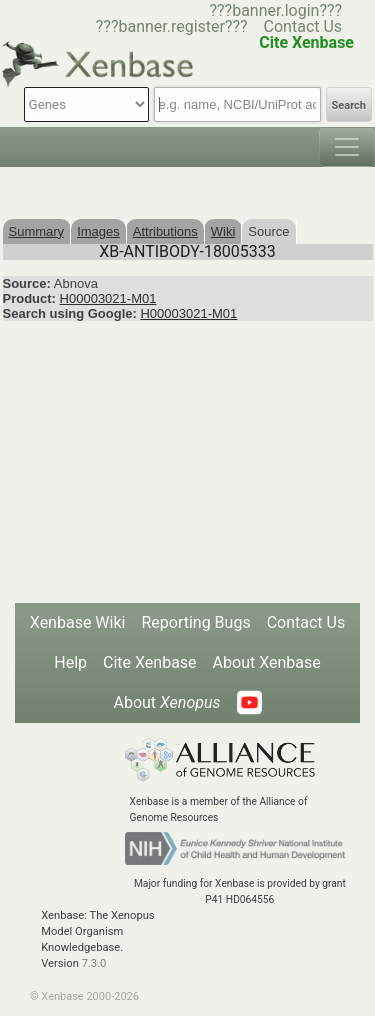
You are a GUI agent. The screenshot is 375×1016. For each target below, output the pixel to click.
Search (349, 105)
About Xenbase (267, 662)
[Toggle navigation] (347, 147)
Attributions (165, 231)
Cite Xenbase (150, 662)
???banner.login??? (275, 10)
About (166, 702)
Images (98, 231)
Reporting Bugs (195, 622)
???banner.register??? (172, 26)
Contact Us (303, 26)
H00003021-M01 (108, 298)
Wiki (223, 231)
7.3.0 (94, 963)
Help (70, 662)
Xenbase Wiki (78, 622)
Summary (37, 231)
